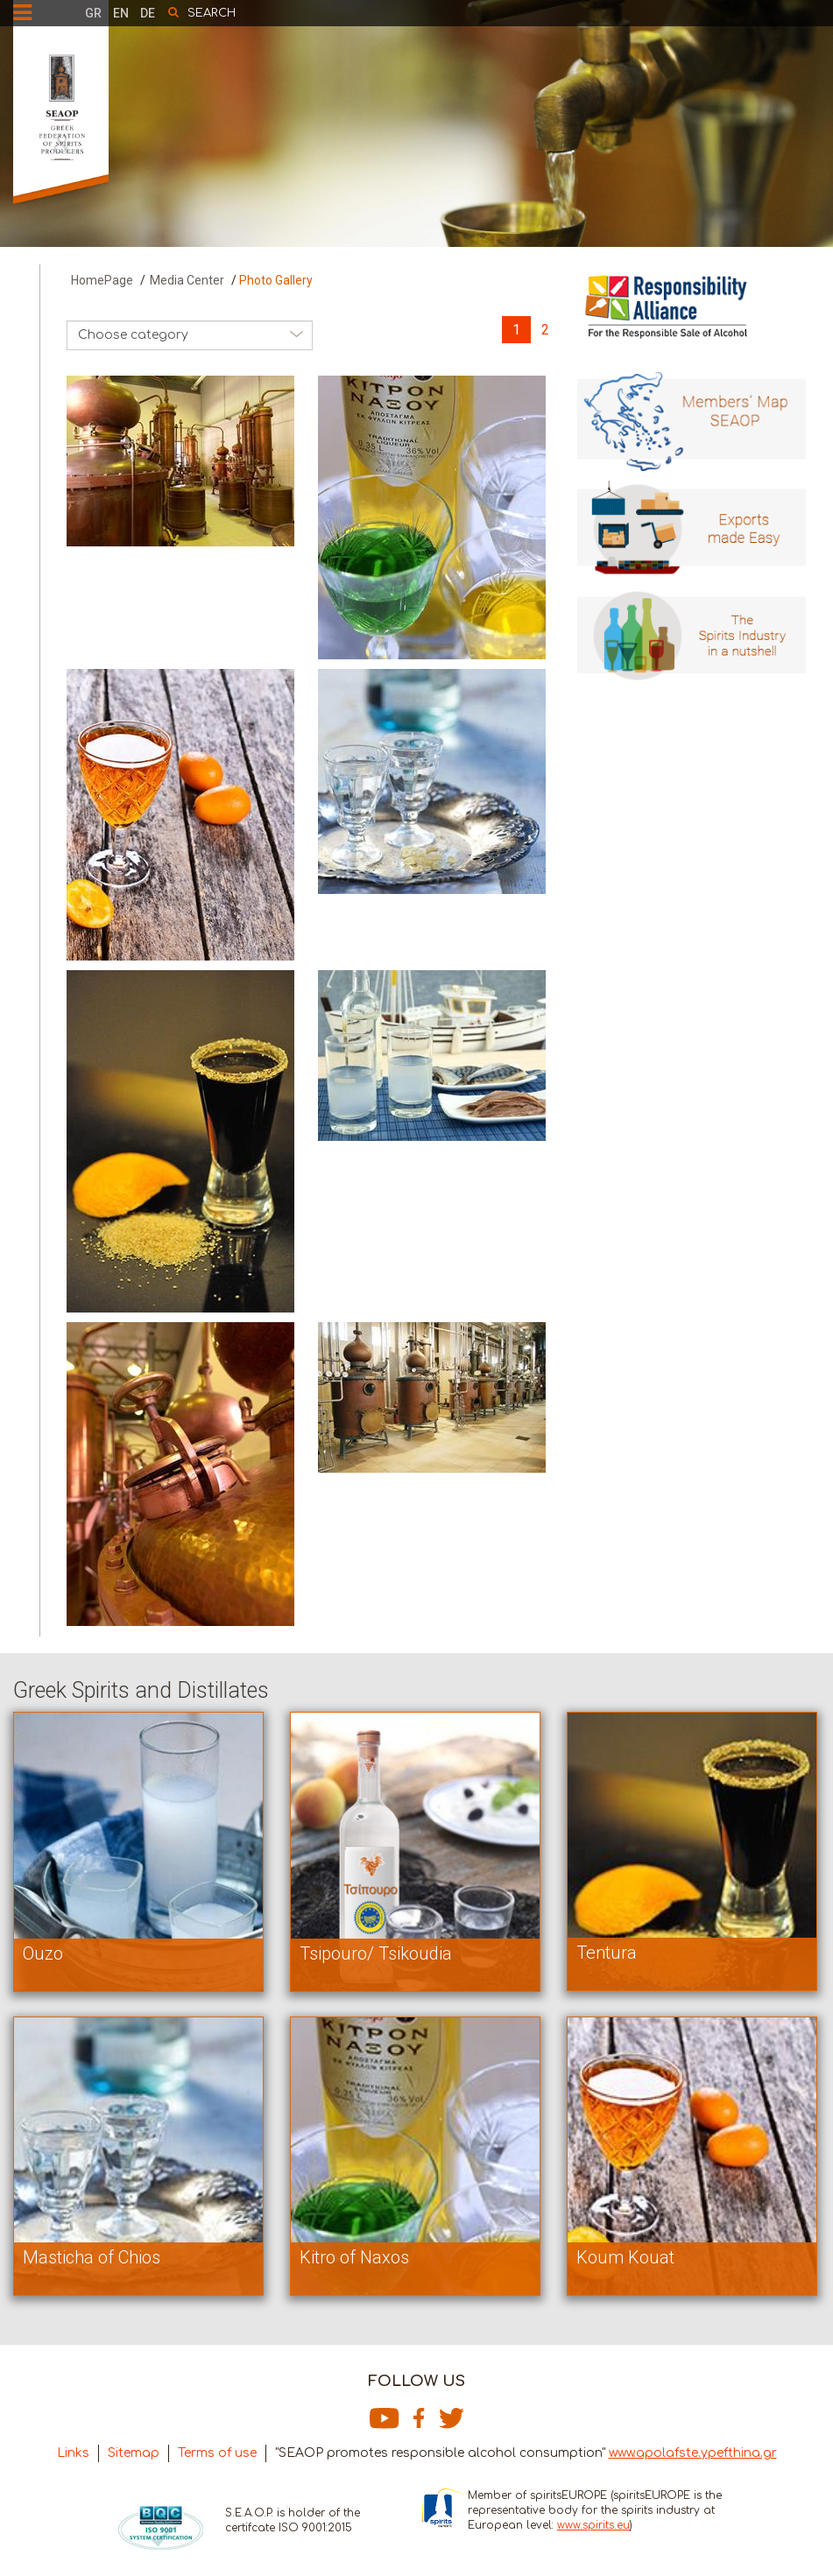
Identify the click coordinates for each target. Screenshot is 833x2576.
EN (121, 13)
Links (73, 2453)
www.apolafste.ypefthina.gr (693, 2453)
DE (147, 13)
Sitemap (133, 2453)
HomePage (102, 280)
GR (93, 13)
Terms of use (217, 2453)
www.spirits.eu (593, 2525)
